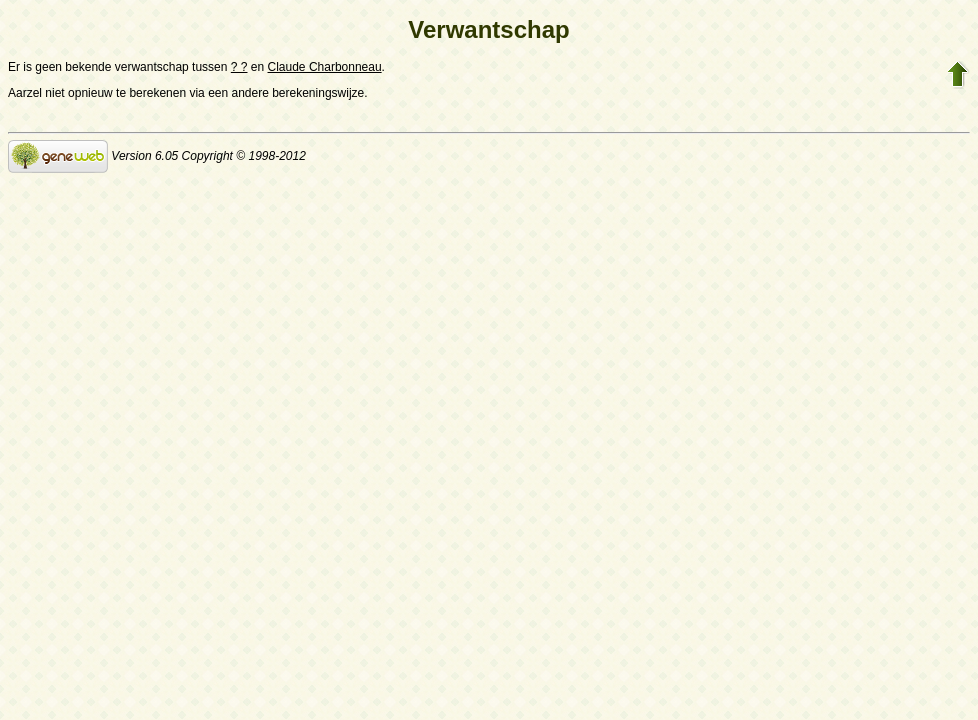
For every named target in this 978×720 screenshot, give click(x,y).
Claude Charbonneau (325, 67)
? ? (239, 67)
